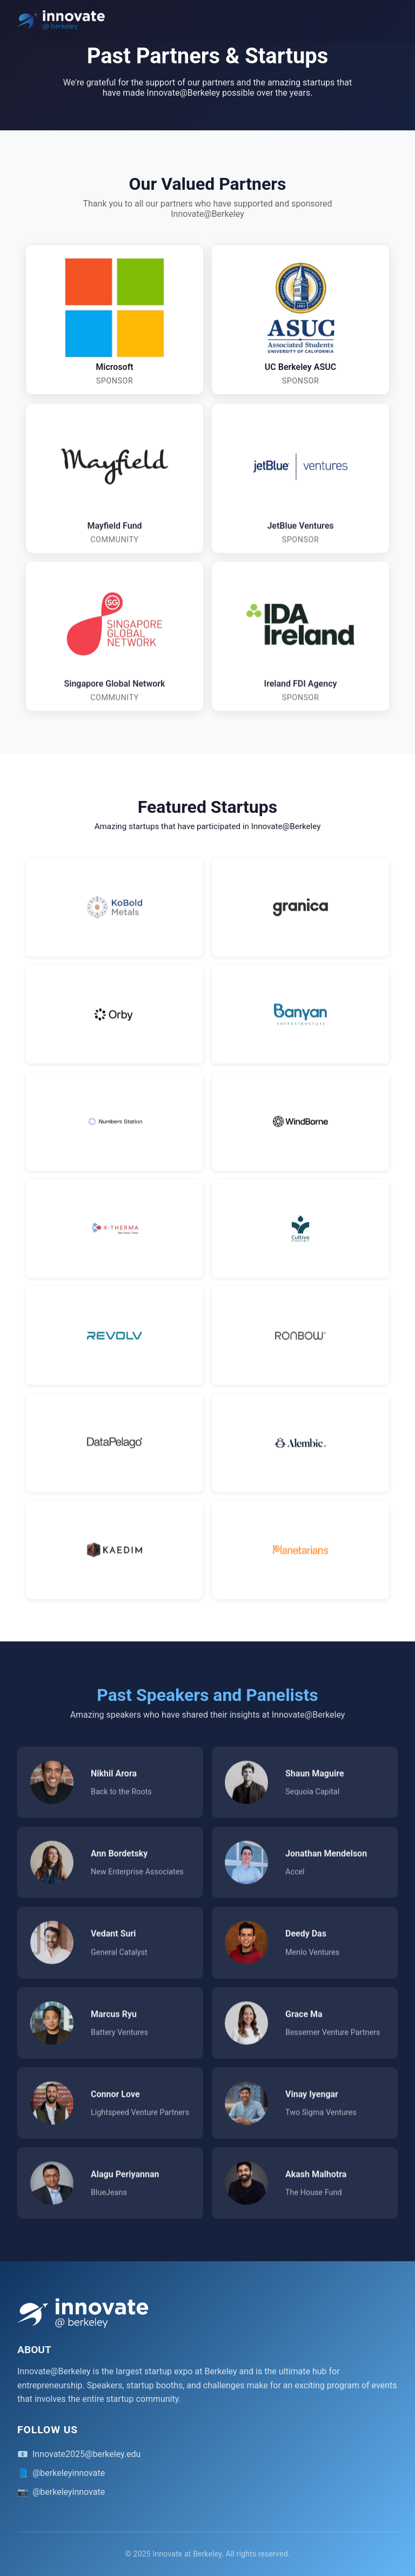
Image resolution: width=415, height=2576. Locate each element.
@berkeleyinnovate (68, 2473)
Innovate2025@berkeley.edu (86, 2454)
